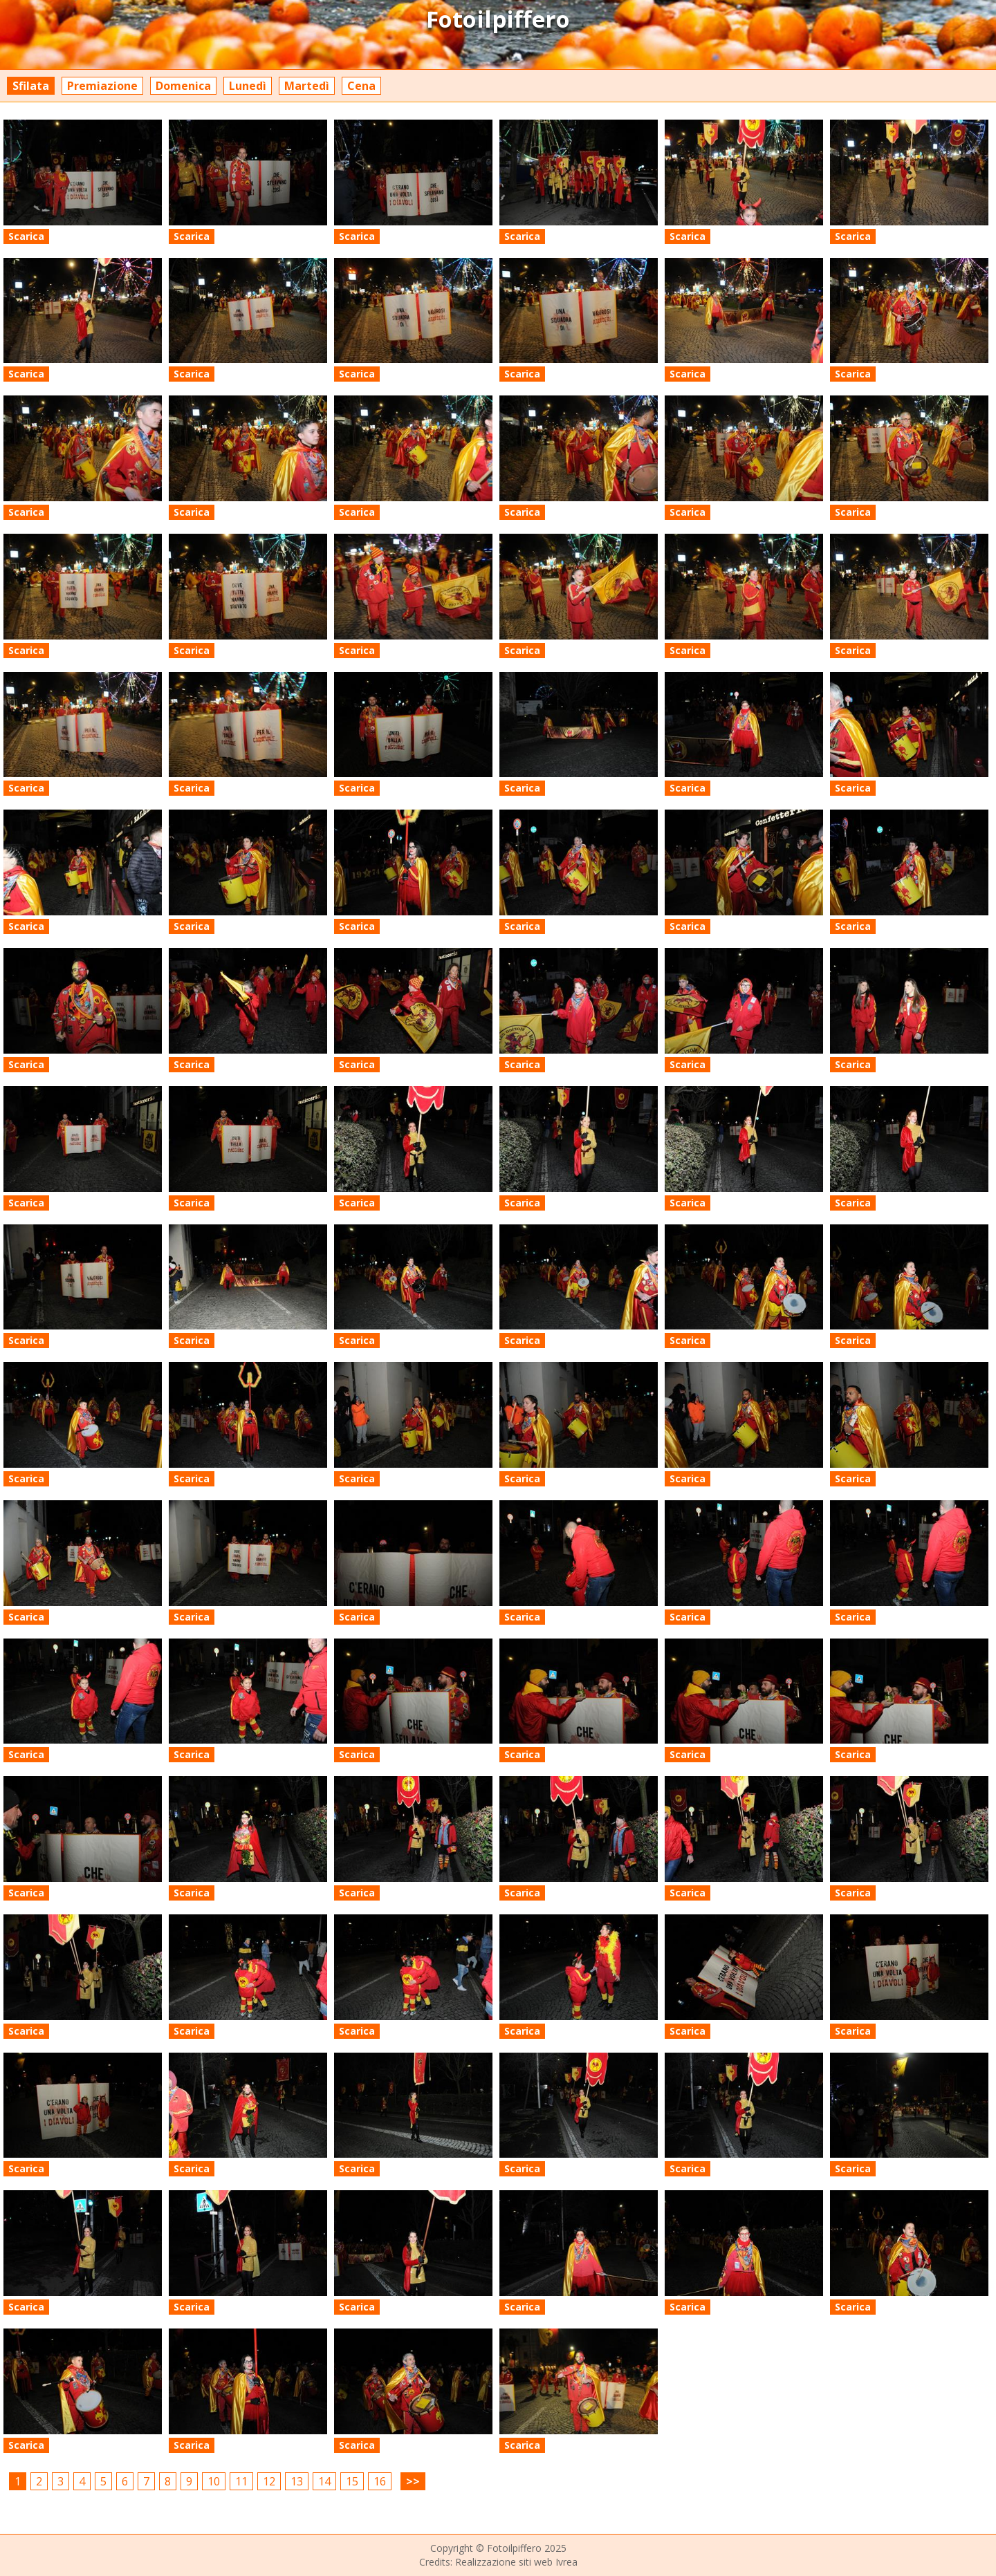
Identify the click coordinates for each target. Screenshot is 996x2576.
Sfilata (30, 85)
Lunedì (247, 85)
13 (296, 2481)
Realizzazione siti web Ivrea (516, 2561)
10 (214, 2481)
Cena (361, 85)
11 (241, 2481)
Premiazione (102, 85)
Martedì (306, 85)
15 (352, 2481)
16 (380, 2481)
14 (324, 2481)
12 (269, 2481)
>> (413, 2481)
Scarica (26, 236)
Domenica (183, 85)
